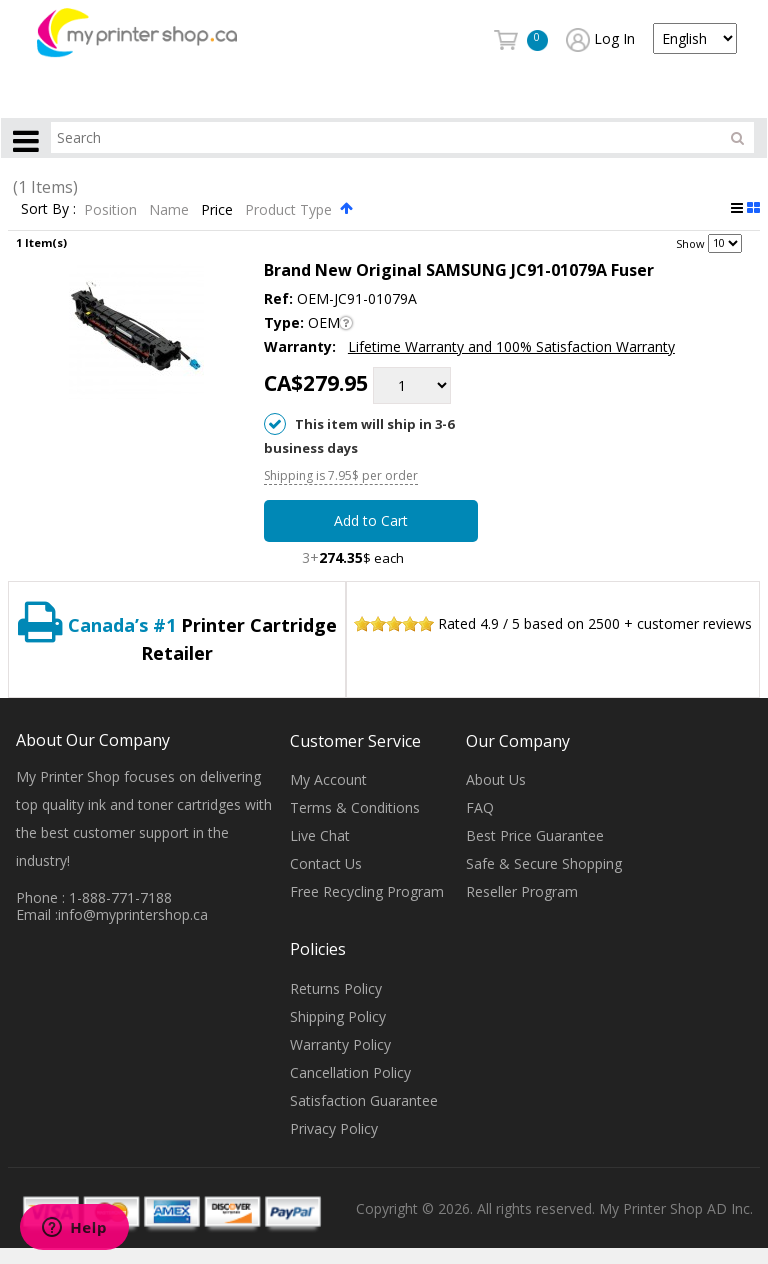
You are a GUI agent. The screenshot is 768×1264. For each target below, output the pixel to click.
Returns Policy (336, 988)
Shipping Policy (338, 1016)
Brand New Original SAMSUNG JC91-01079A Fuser (459, 270)
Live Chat (320, 836)
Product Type (290, 209)
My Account (328, 780)
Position (112, 209)
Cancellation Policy (350, 1072)
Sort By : (48, 209)
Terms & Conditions (355, 808)
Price (219, 209)
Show (690, 242)
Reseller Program (522, 892)
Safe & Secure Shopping (544, 864)
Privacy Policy (334, 1128)
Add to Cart (371, 521)
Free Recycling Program (367, 892)
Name (171, 209)
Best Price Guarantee (535, 836)
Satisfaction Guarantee (364, 1100)
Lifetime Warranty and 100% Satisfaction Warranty (511, 346)
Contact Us (326, 864)
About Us (496, 780)
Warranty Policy (340, 1044)
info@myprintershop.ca (133, 914)
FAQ (480, 808)
